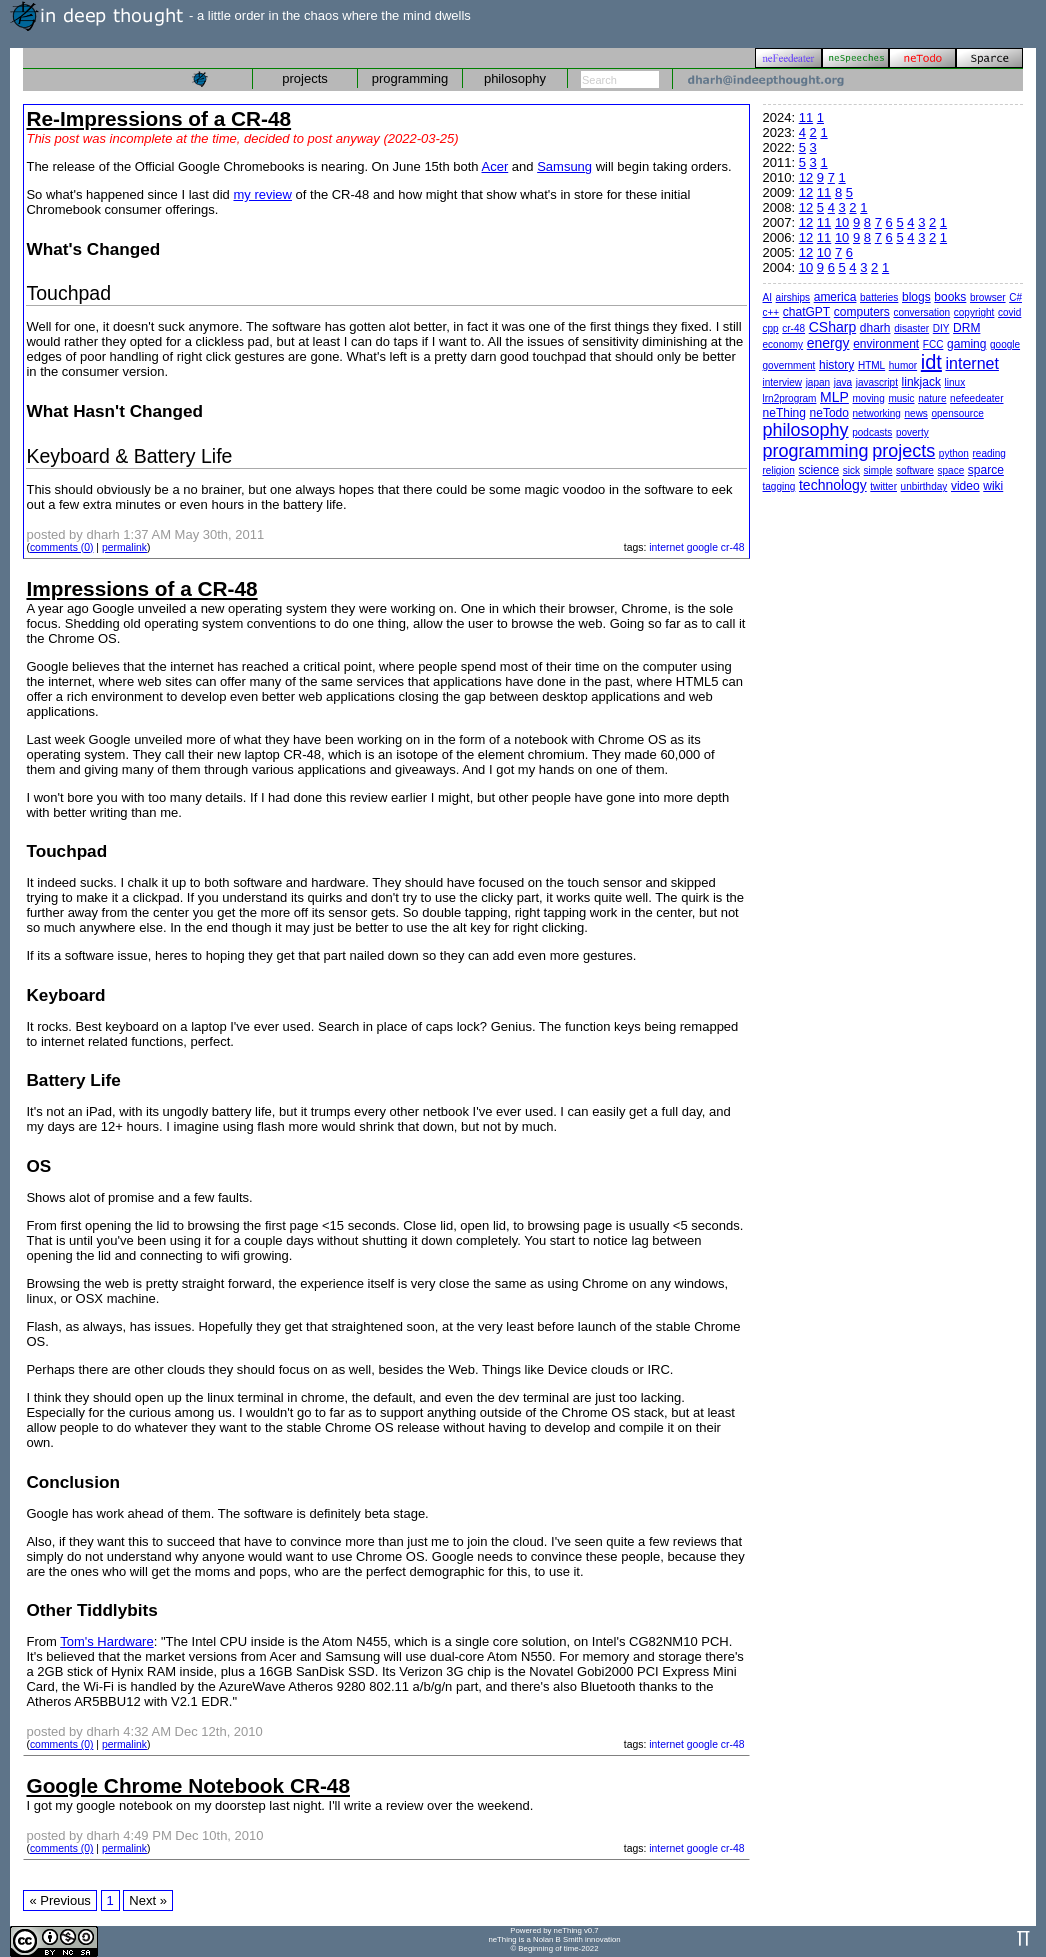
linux (955, 382)
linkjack (921, 382)
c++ (771, 312)
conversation (921, 312)
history (836, 365)
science (818, 470)
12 (806, 177)
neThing (784, 413)
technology (833, 485)
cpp (771, 328)
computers (862, 312)
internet (666, 547)
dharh (875, 328)
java (843, 382)
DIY (941, 328)
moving (869, 398)
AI (767, 297)
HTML (871, 365)
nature (932, 398)
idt (931, 362)
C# (1015, 297)
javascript (877, 382)
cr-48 (733, 547)
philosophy (515, 78)
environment (886, 344)
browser (988, 297)
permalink (124, 547)
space (951, 470)
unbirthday (924, 486)
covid (1009, 312)
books (950, 297)
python (954, 453)
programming (410, 78)
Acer (495, 166)
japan (818, 382)
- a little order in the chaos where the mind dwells (240, 15)
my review (262, 194)
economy (783, 344)
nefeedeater (976, 398)
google (702, 547)
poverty (912, 432)
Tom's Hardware (107, 1641)
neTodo (829, 413)
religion (779, 470)
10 (842, 222)
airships (793, 297)
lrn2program (790, 398)
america (835, 297)
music (901, 398)
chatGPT (806, 312)
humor (903, 365)
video (965, 486)
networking (877, 413)
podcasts (872, 432)
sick (851, 470)
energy (828, 343)
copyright (974, 312)
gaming (966, 344)
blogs (916, 297)
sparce (986, 470)
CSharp (832, 327)
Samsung (564, 166)
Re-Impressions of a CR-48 (158, 118)
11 (806, 117)
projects (305, 78)
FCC (933, 344)
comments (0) (62, 547)
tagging (779, 486)
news (916, 413)
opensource (958, 413)
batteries (879, 297)
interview (782, 382)
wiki (993, 486)
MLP (834, 397)
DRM (966, 328)
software (915, 470)
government (789, 365)
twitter (883, 486)
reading (989, 453)
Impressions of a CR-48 (141, 588)
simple (878, 470)
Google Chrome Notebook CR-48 (188, 1785)
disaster (911, 328)
